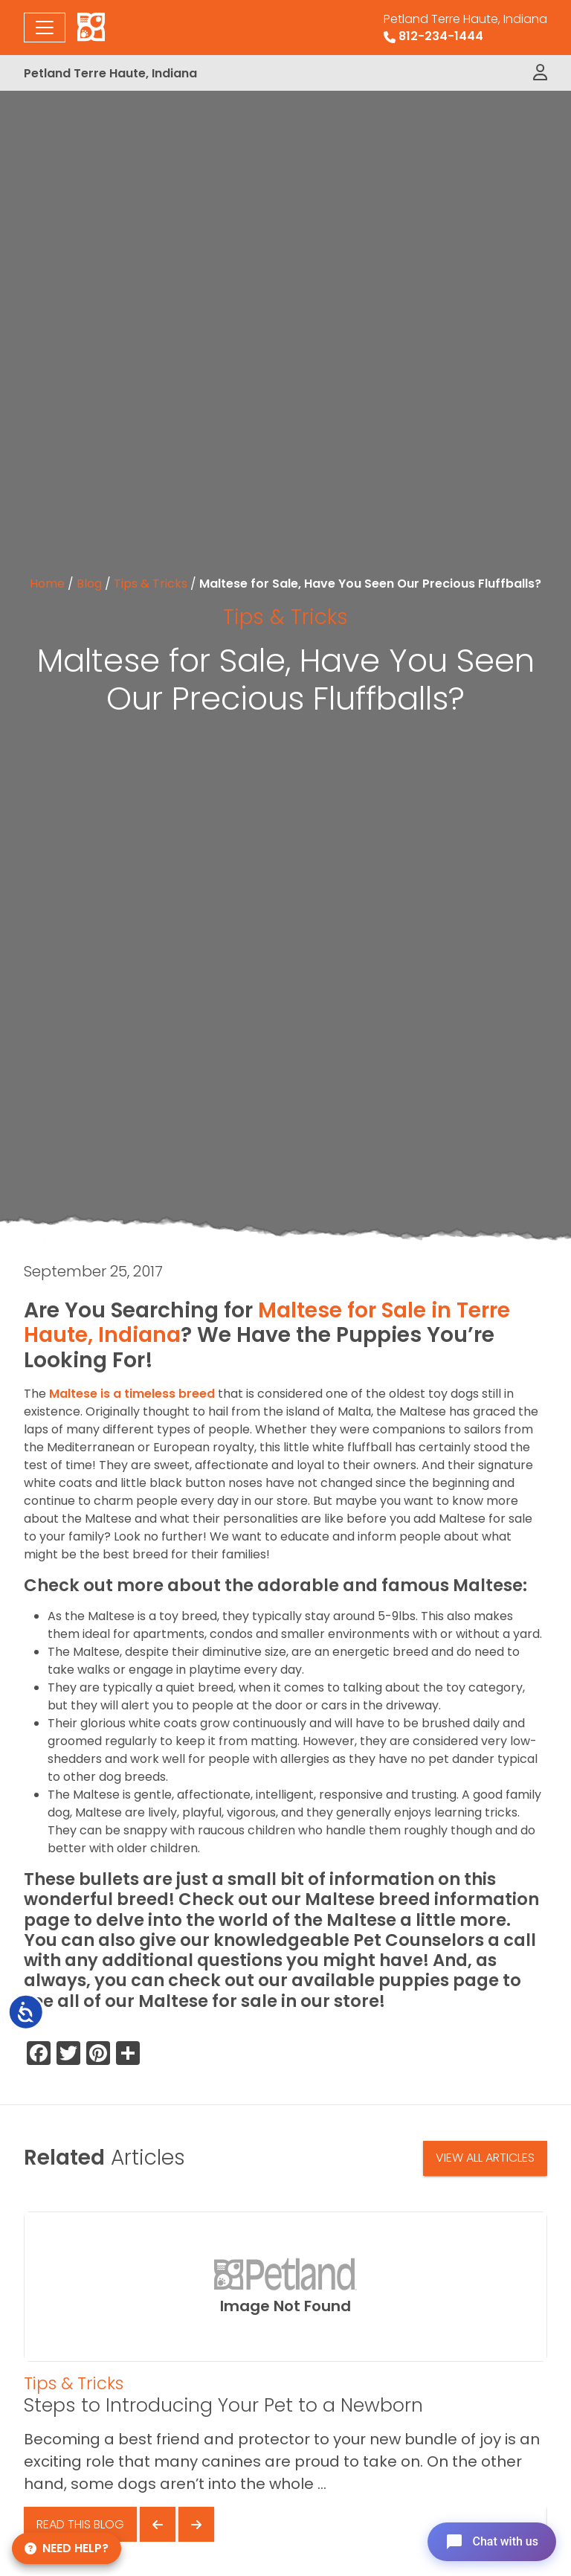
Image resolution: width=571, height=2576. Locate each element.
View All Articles (485, 2157)
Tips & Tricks (150, 583)
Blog (89, 583)
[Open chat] (492, 2541)
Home (47, 583)
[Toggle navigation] (44, 27)
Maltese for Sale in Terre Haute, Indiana (267, 1322)
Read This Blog (80, 2524)
